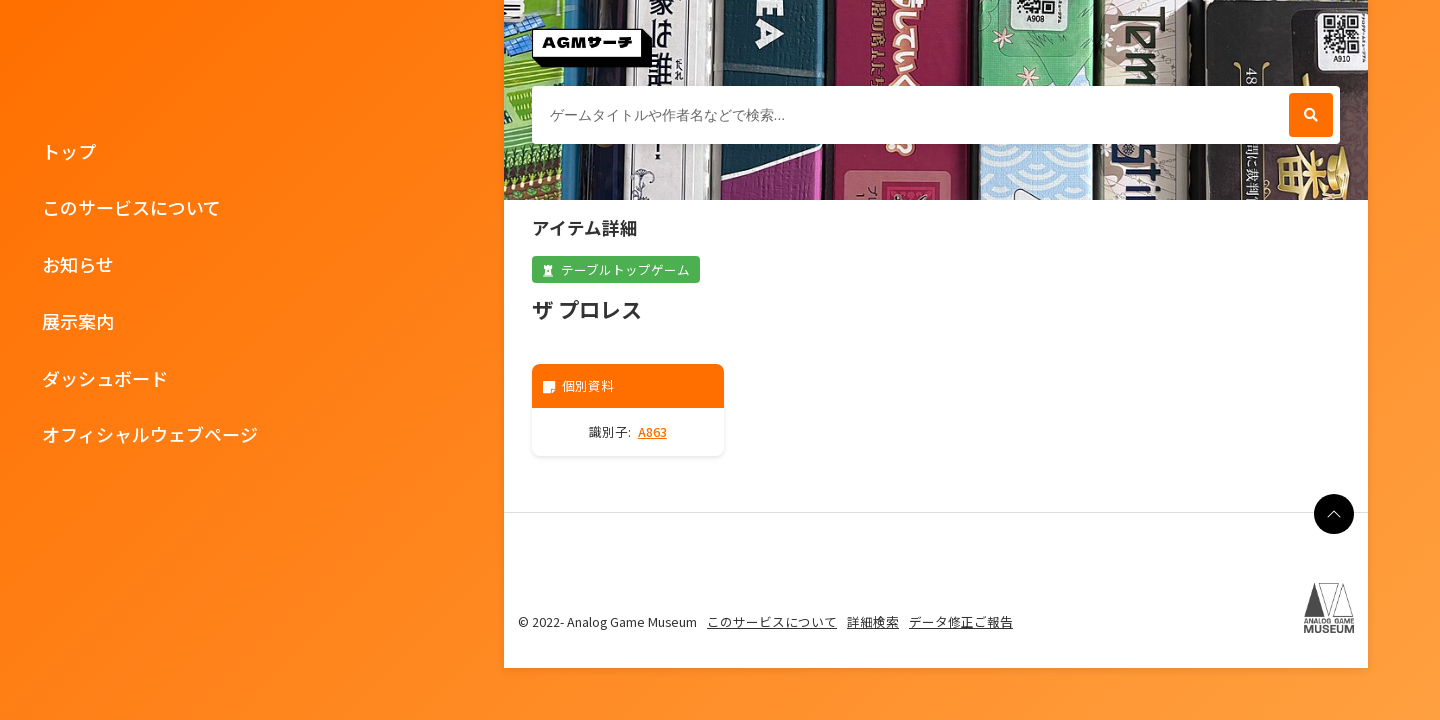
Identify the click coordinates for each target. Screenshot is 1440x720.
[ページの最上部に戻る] (1334, 514)
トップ (69, 151)
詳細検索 (873, 621)
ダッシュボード (105, 378)
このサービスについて (131, 207)
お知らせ (78, 264)
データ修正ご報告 (961, 621)
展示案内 (78, 321)
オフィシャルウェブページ (150, 434)
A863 (652, 431)
